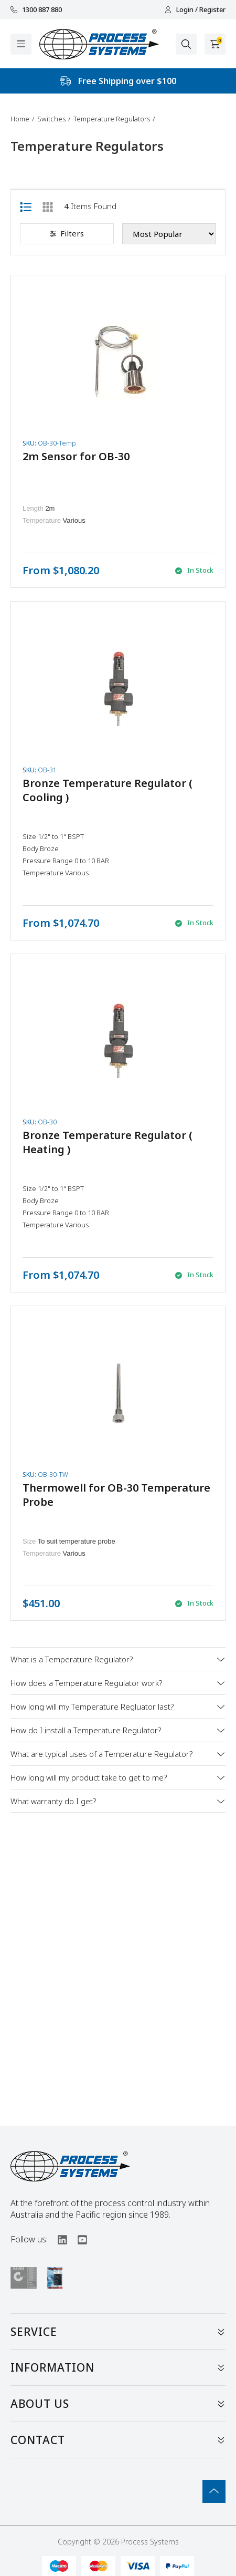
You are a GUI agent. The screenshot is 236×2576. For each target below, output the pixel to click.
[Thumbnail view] (47, 206)
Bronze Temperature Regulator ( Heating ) (107, 1142)
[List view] (25, 206)
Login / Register (195, 9)
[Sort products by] (169, 233)
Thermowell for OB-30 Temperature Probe (116, 1495)
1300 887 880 (36, 9)
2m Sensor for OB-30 (76, 456)
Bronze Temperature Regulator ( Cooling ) (107, 790)
